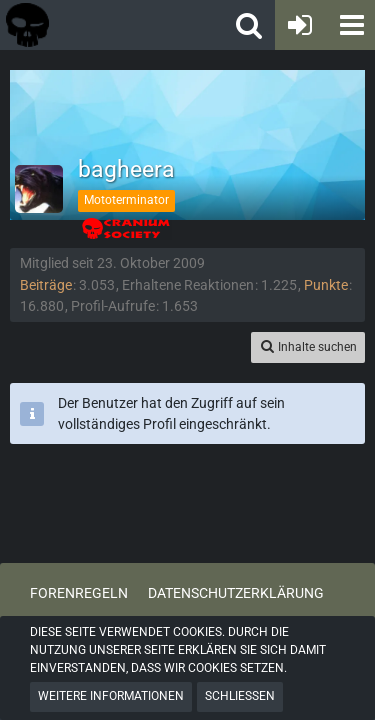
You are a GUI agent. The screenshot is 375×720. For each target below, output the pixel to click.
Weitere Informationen (111, 696)
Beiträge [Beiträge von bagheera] (46, 285)
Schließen (240, 696)
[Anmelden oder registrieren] (300, 25)
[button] (350, 25)
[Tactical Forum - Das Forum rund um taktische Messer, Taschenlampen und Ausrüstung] (89, 25)
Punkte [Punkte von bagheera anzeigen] (326, 285)
